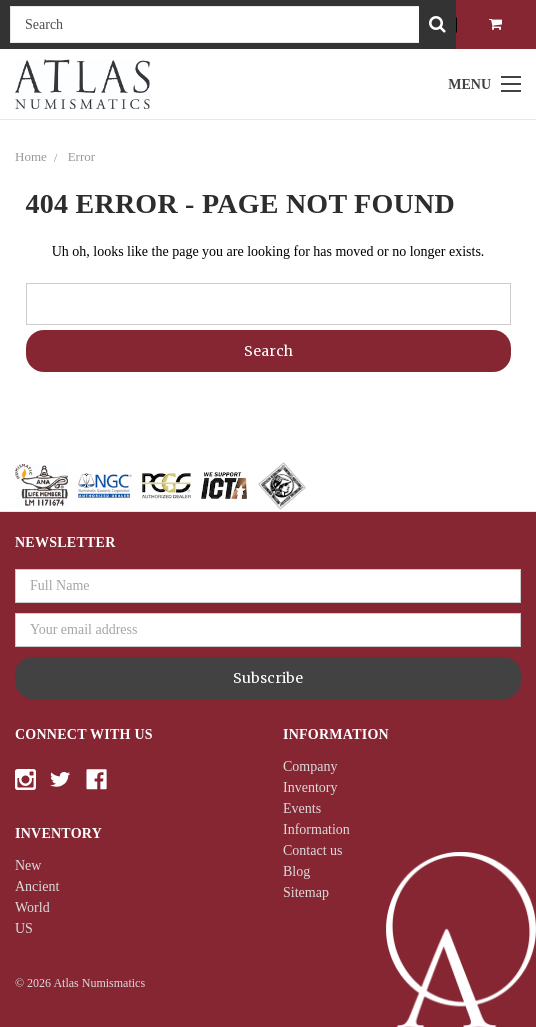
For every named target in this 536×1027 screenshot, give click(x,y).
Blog (296, 871)
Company (310, 766)
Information (316, 829)
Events (302, 808)
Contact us (313, 850)
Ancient (37, 886)
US (24, 928)
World (32, 907)
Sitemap (306, 892)
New (28, 865)
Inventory (310, 787)
